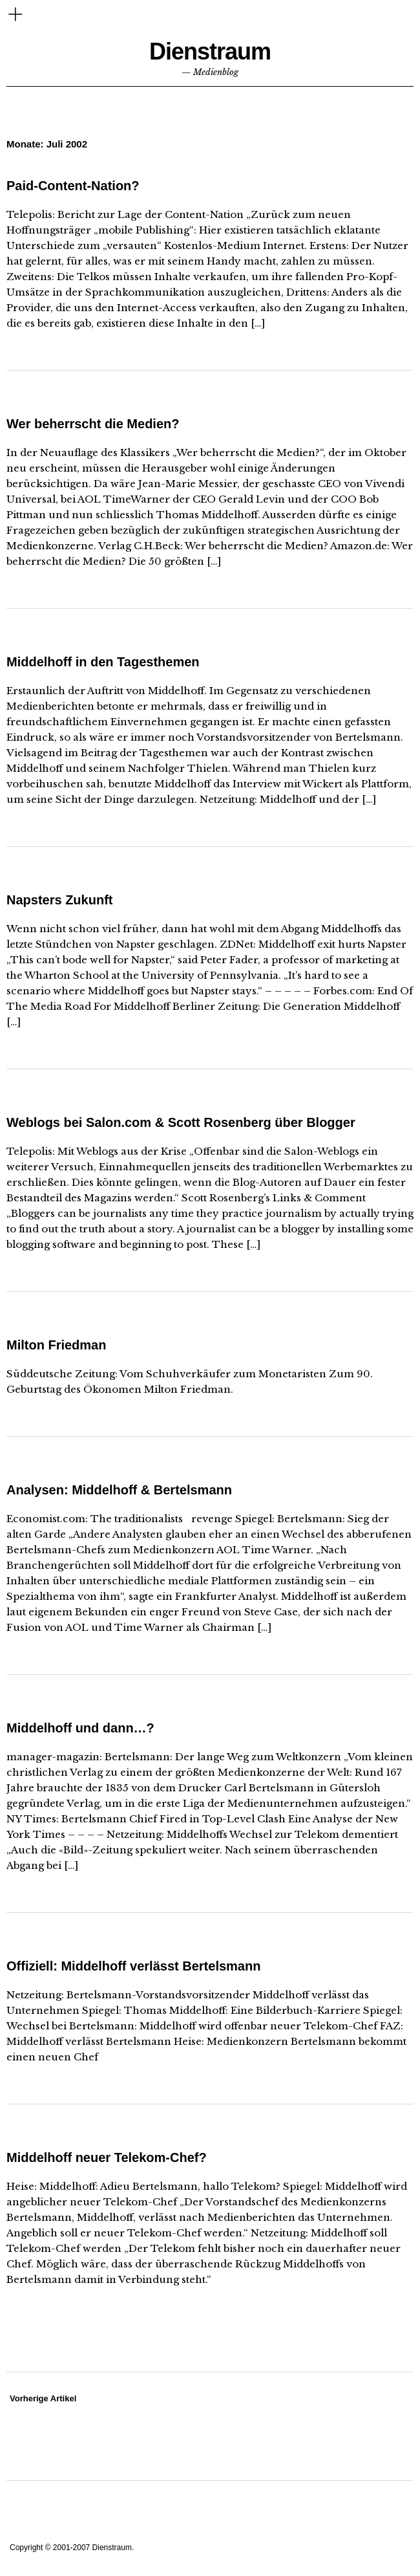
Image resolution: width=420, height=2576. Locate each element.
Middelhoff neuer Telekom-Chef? (106, 2157)
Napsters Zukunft (59, 900)
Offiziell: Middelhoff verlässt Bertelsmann (133, 1966)
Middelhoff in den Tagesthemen (103, 662)
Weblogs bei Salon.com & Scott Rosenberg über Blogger (180, 1122)
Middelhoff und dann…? (80, 1728)
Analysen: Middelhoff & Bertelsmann (119, 1490)
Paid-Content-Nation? (73, 186)
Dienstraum (210, 51)
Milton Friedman (56, 1345)
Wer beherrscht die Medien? (92, 424)
